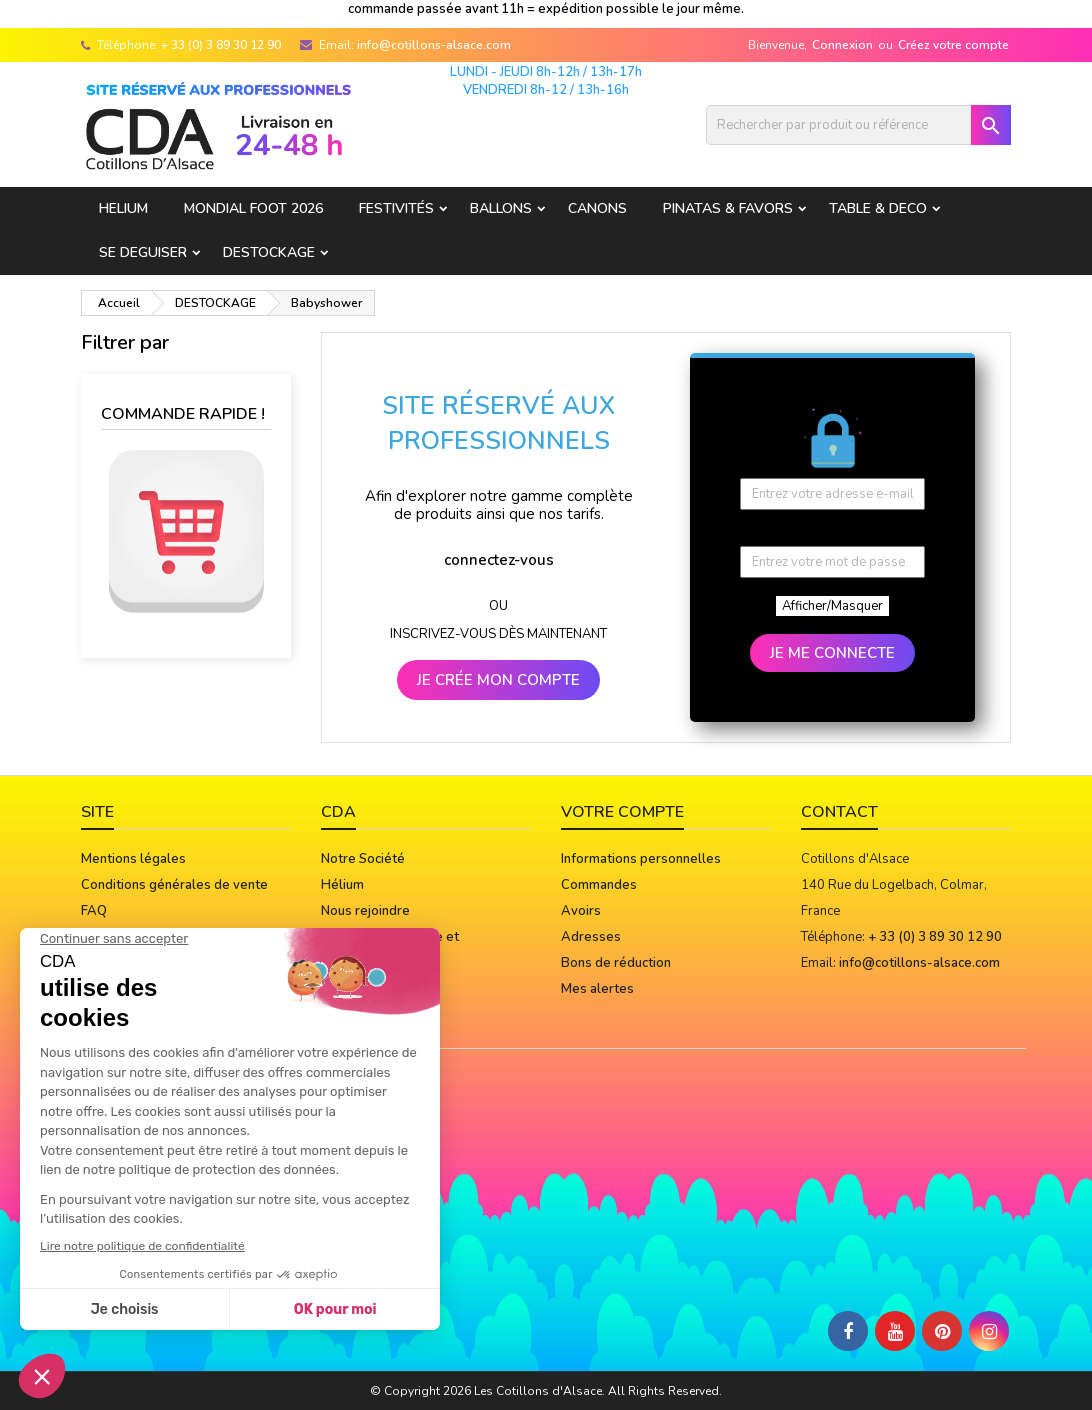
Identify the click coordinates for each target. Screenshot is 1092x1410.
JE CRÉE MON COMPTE (498, 680)
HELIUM (123, 208)
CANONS (597, 208)
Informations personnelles (641, 859)
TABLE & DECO (878, 208)
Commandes (599, 885)
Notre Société (363, 859)
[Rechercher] (858, 125)
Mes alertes (597, 989)
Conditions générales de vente (174, 885)
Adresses (591, 937)
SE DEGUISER (143, 252)
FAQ (94, 911)
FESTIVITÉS (396, 208)
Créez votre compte (953, 45)
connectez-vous (499, 560)
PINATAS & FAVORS (728, 208)
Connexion (842, 45)
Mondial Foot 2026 (253, 208)
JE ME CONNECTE (832, 653)
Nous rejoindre (365, 911)
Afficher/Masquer (832, 606)
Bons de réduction (616, 963)
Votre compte (622, 812)
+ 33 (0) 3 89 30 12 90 (221, 45)
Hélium (342, 885)
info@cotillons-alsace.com (434, 45)
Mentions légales (133, 859)
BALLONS (501, 208)
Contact (839, 812)
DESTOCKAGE (269, 252)
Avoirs (581, 911)
